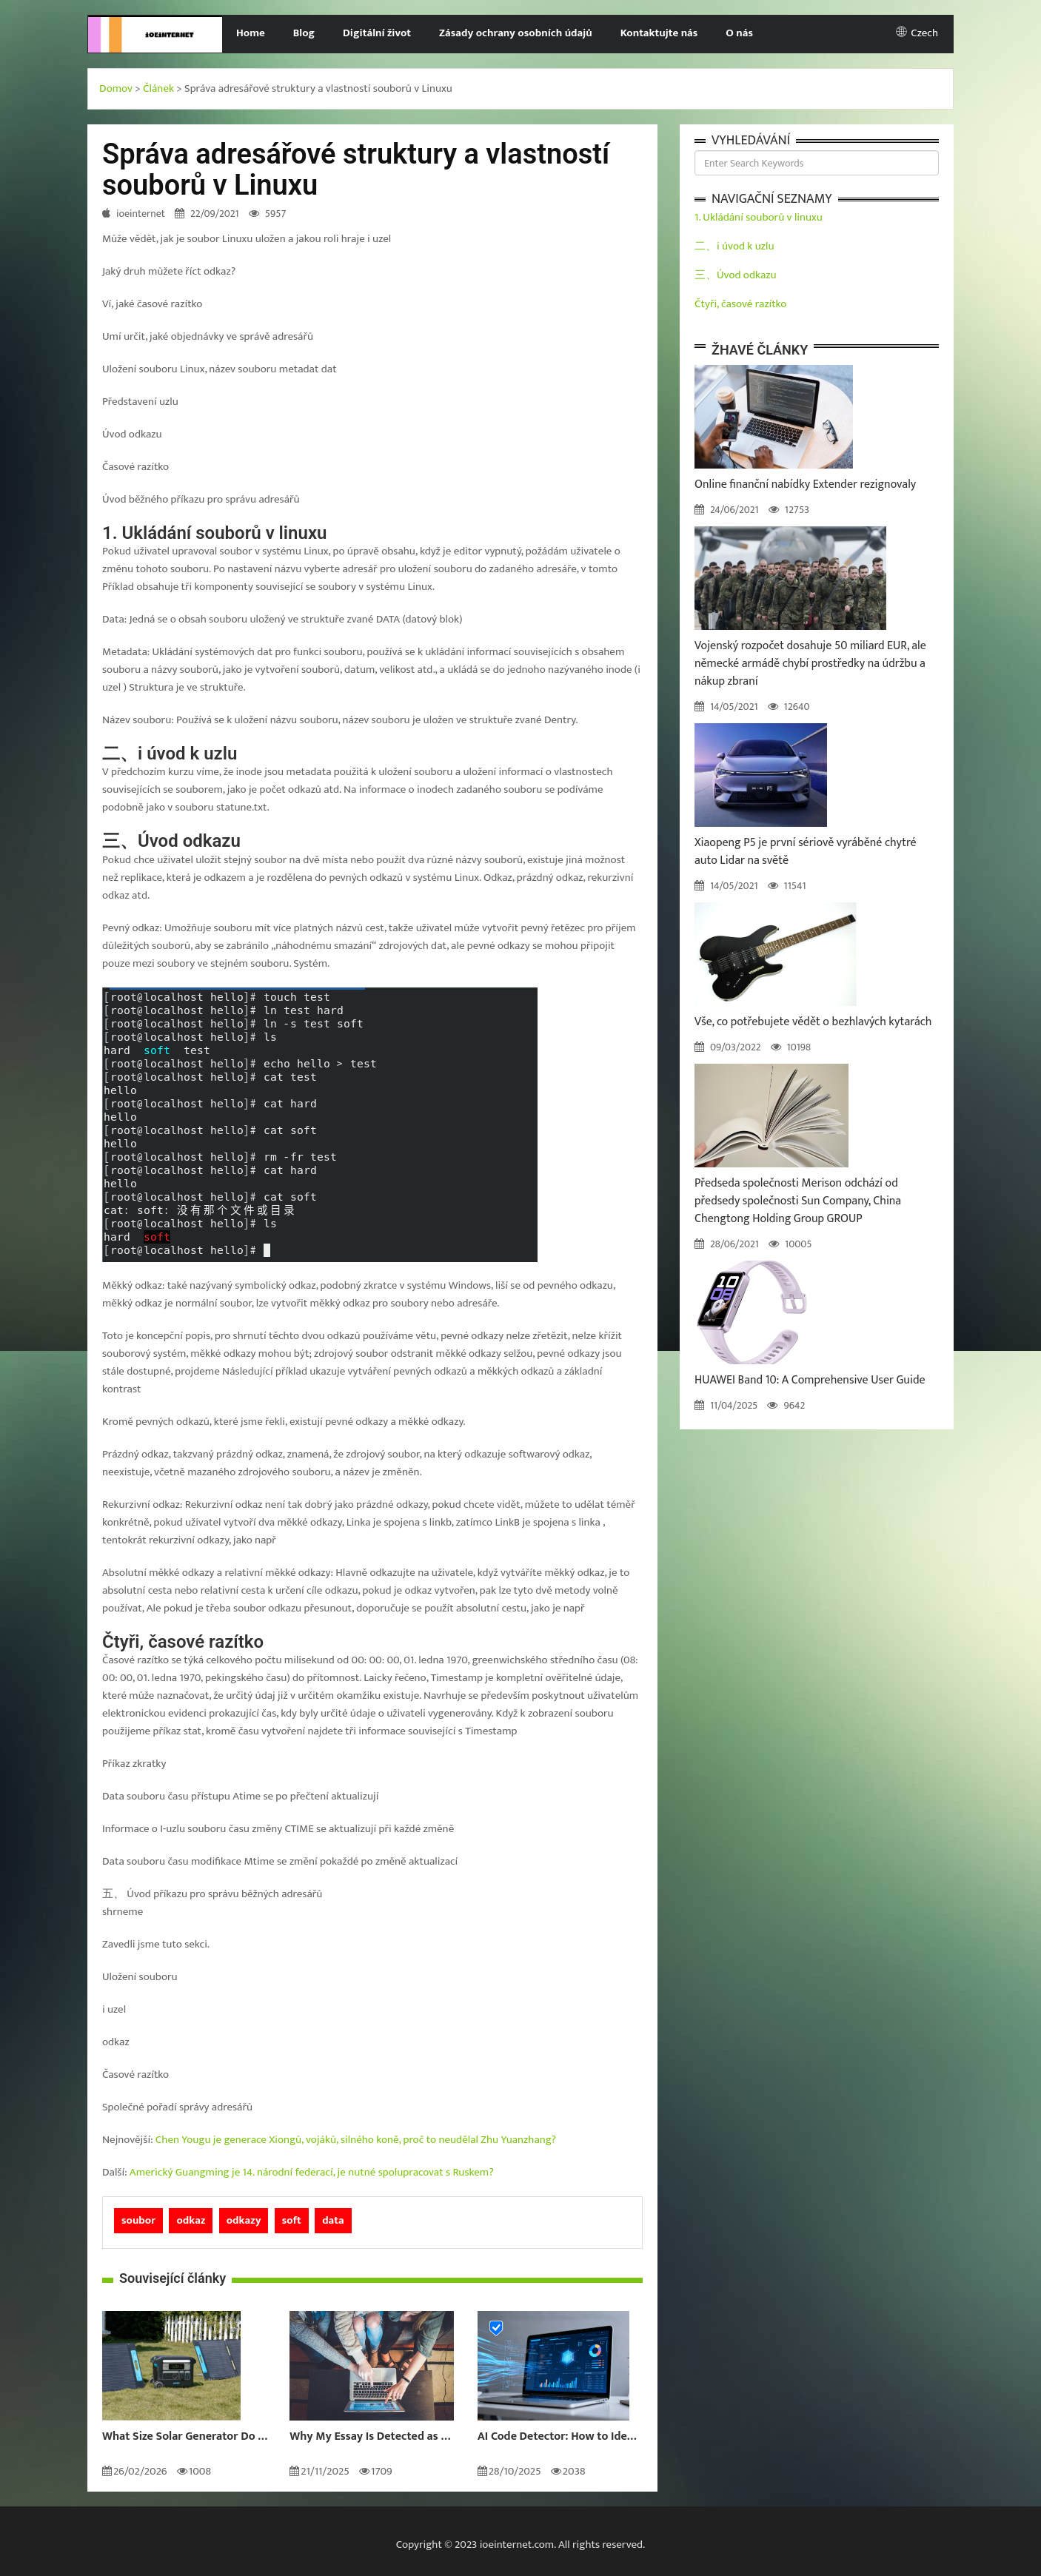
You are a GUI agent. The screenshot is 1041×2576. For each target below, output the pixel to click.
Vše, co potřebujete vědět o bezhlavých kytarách (813, 1022)
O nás (739, 33)
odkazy (244, 2220)
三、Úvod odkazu (735, 275)
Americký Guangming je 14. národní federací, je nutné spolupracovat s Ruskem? (312, 2172)
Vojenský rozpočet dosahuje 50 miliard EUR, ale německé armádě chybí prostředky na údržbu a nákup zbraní (810, 663)
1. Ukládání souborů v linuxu (758, 217)
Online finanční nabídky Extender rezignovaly (805, 484)
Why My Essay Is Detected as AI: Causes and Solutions (372, 2437)
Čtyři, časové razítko (740, 304)
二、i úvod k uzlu (734, 246)
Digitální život (377, 33)
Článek (158, 88)
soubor (138, 2220)
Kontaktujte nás (659, 33)
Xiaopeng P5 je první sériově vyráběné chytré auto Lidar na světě (805, 852)
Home (250, 33)
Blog (304, 33)
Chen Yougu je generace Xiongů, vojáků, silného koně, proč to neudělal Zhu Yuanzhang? (355, 2139)
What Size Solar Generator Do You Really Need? (184, 2437)
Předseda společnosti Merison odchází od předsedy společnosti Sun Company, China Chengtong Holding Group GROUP (797, 1201)
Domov (116, 88)
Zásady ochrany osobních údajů (515, 33)
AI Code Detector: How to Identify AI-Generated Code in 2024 (560, 2437)
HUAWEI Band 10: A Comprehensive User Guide (809, 1380)
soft (291, 2220)
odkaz (190, 2220)
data (333, 2220)
